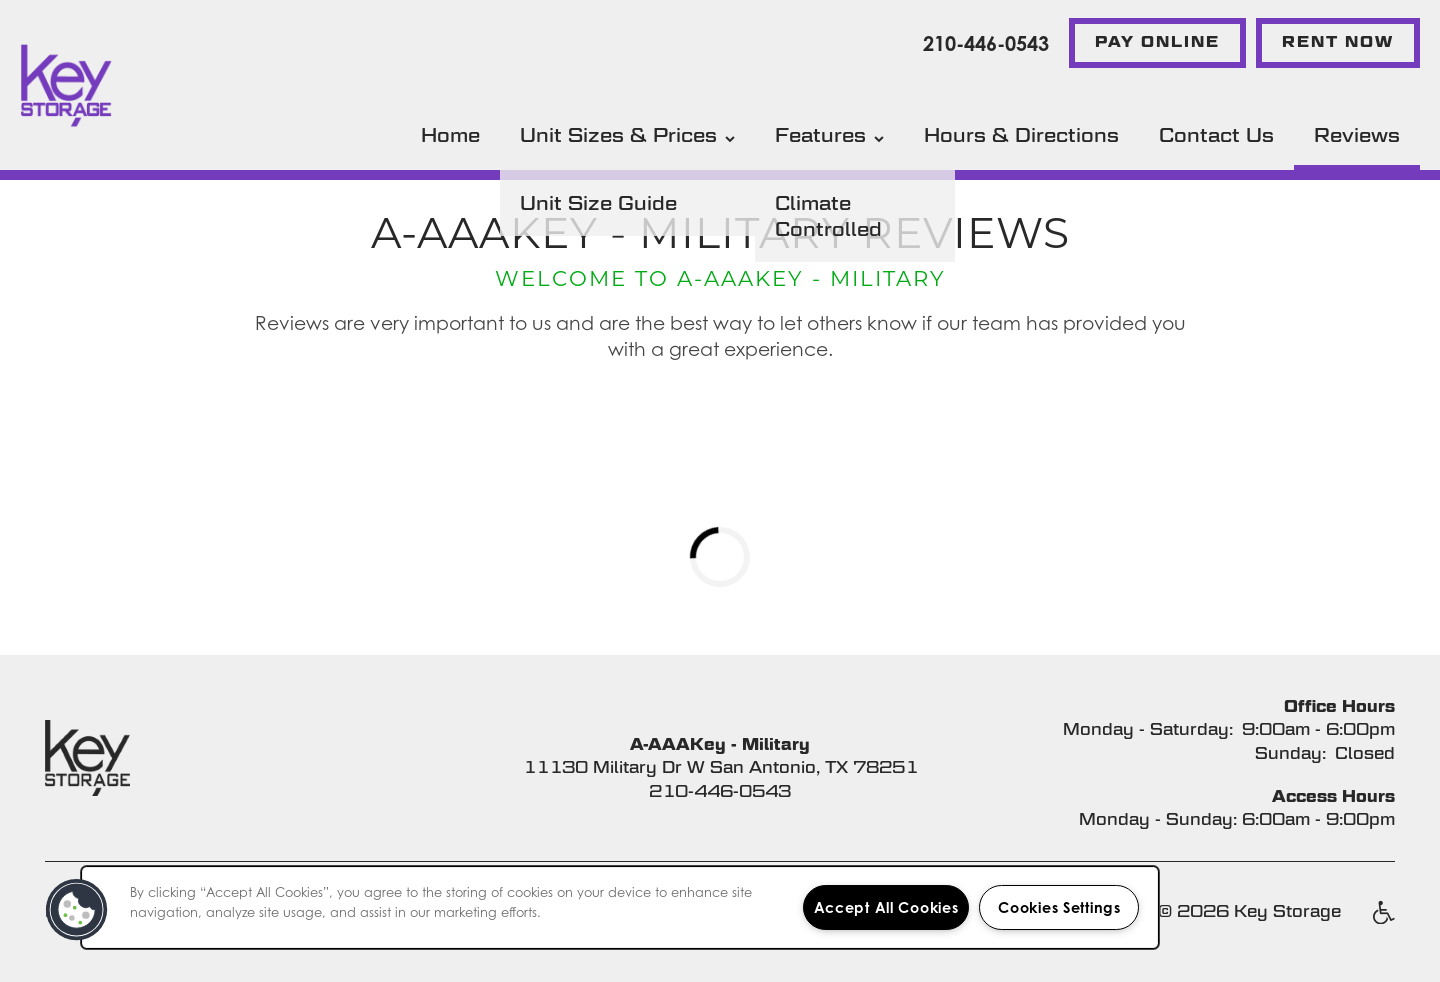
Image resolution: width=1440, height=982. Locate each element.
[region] (620, 907)
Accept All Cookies (886, 907)
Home (450, 135)
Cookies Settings (1059, 907)
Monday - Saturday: (1148, 729)
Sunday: (1290, 753)
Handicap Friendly (1383, 923)
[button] (1157, 43)
